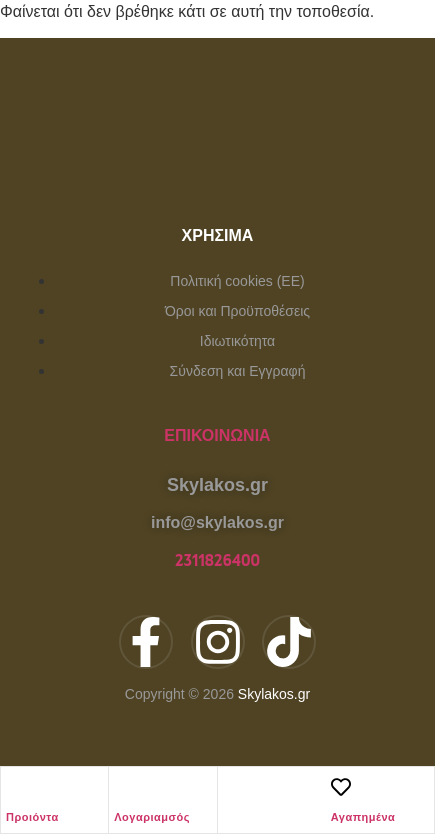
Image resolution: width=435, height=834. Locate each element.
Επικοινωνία (217, 435)
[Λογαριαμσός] (124, 787)
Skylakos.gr (274, 694)
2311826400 (217, 561)
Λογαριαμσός (152, 817)
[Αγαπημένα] (341, 787)
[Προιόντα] (16, 787)
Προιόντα (32, 817)
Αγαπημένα (363, 817)
